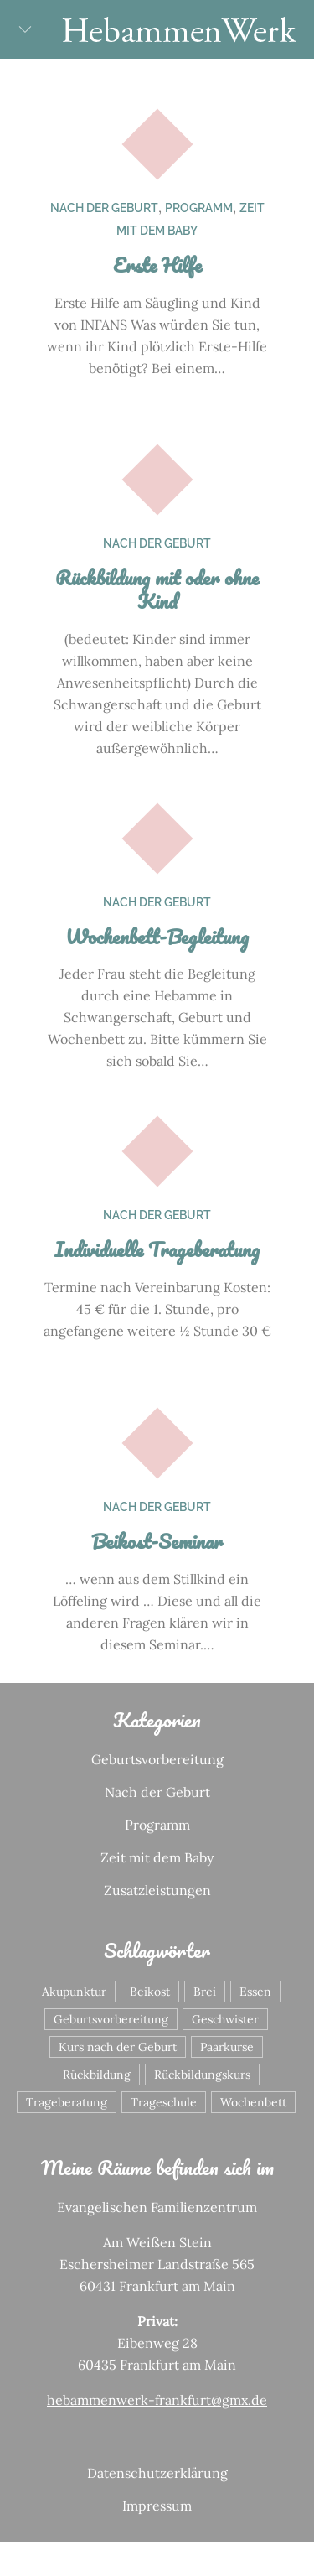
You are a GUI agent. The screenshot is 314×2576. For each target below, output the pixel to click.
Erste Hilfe (157, 264)
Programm (199, 208)
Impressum (157, 2505)
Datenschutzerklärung (157, 2472)
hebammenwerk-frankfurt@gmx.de (157, 2400)
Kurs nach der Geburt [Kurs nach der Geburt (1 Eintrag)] (118, 2046)
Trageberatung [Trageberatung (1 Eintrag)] (66, 2102)
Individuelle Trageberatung (157, 1249)
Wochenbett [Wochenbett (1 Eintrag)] (253, 2102)
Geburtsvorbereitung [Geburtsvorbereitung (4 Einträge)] (111, 2019)
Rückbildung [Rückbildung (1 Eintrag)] (97, 2074)
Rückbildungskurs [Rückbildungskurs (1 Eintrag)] (202, 2074)
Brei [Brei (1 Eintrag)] (204, 1991)
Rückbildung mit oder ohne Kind (157, 589)
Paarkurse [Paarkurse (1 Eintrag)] (227, 2046)
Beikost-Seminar (157, 1540)
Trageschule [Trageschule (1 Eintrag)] (164, 2102)
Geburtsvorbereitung (157, 1759)
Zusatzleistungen (157, 1890)
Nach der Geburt (104, 208)
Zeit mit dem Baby (157, 1857)
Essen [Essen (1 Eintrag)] (255, 1991)
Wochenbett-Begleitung (157, 936)
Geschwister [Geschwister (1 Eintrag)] (225, 2019)
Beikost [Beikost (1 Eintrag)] (150, 1991)
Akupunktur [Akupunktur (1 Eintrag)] (74, 1991)
